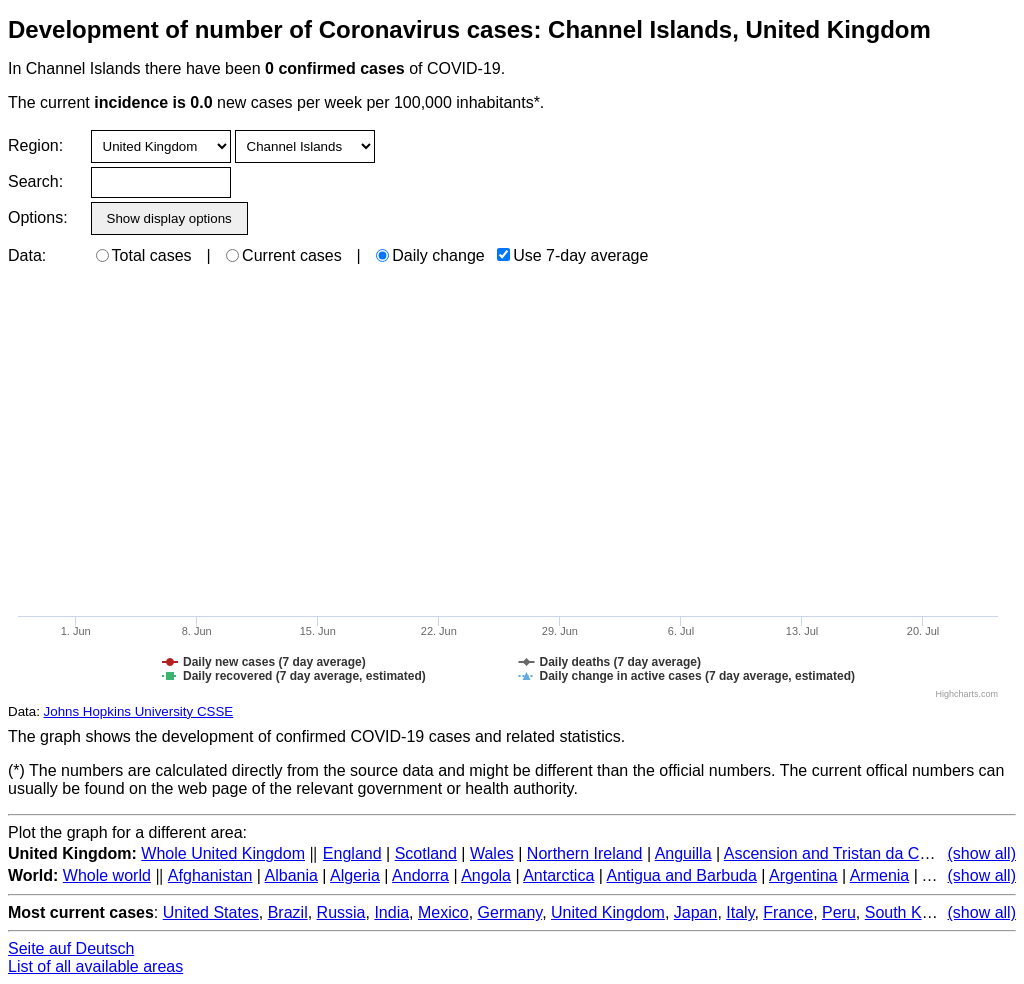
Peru (839, 912)
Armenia (880, 875)
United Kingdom (608, 912)
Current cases (284, 255)
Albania (291, 875)
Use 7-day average (572, 255)
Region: (35, 145)
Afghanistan (210, 875)
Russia (341, 912)
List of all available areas (95, 966)
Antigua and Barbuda (681, 875)
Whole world (107, 875)
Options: (37, 217)
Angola (486, 875)
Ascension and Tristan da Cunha (839, 853)
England (352, 853)
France (788, 912)
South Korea (909, 912)
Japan (696, 912)
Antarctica (558, 875)
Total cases (144, 255)
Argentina (803, 875)
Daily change (430, 255)
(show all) (982, 853)
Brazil (288, 912)
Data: (27, 255)
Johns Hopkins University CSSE (139, 711)
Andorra (420, 875)
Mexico (443, 912)
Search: (35, 181)
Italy (740, 912)
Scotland (426, 853)
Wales (492, 853)
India (391, 912)
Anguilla (683, 853)
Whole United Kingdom (223, 853)
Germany (510, 912)
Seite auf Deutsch (71, 948)
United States (211, 912)
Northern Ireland (585, 853)
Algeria (355, 875)
